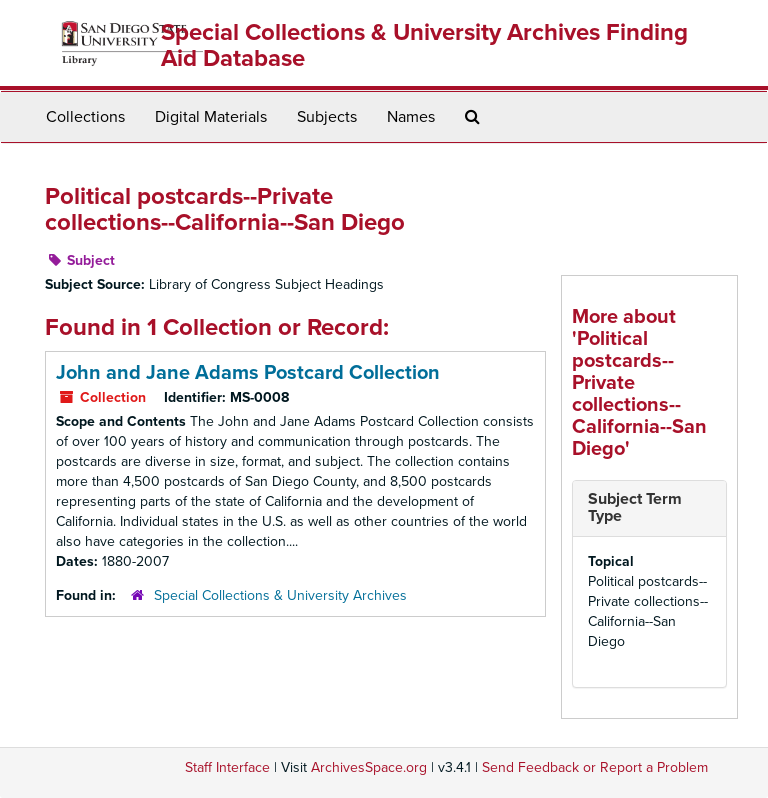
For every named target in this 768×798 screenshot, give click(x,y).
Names (411, 117)
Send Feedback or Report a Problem (595, 767)
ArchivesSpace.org (369, 767)
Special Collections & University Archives (280, 595)
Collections (85, 117)
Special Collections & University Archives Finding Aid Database (424, 45)
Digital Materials (211, 117)
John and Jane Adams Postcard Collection (248, 373)
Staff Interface (227, 767)
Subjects (327, 117)
